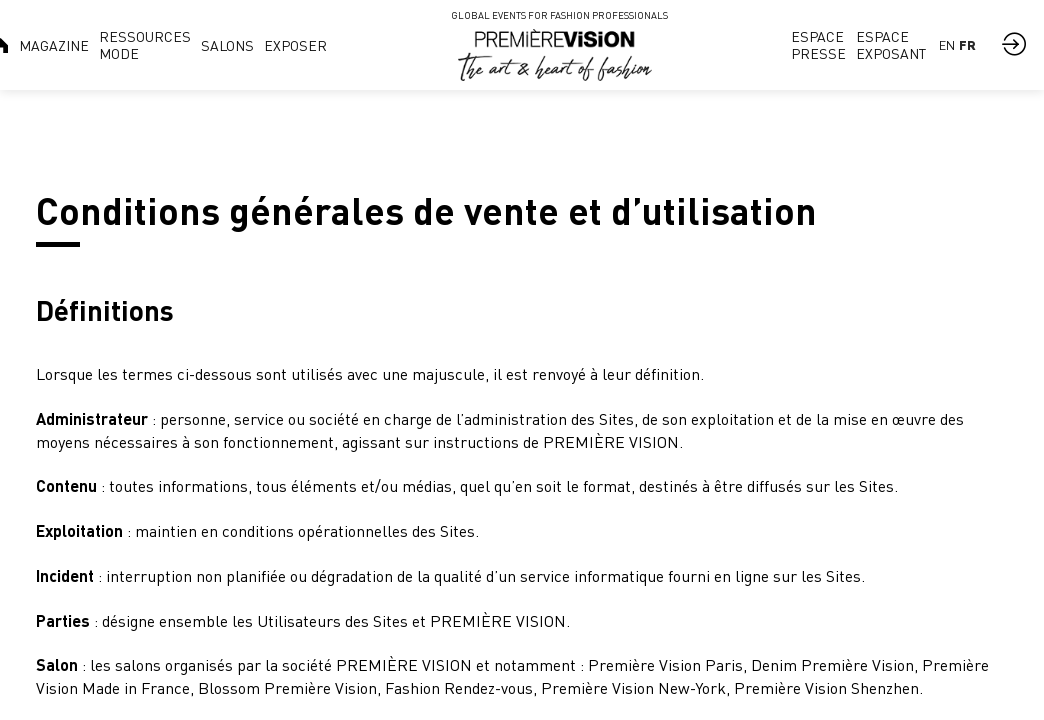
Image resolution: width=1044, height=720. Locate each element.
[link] (54, 45)
